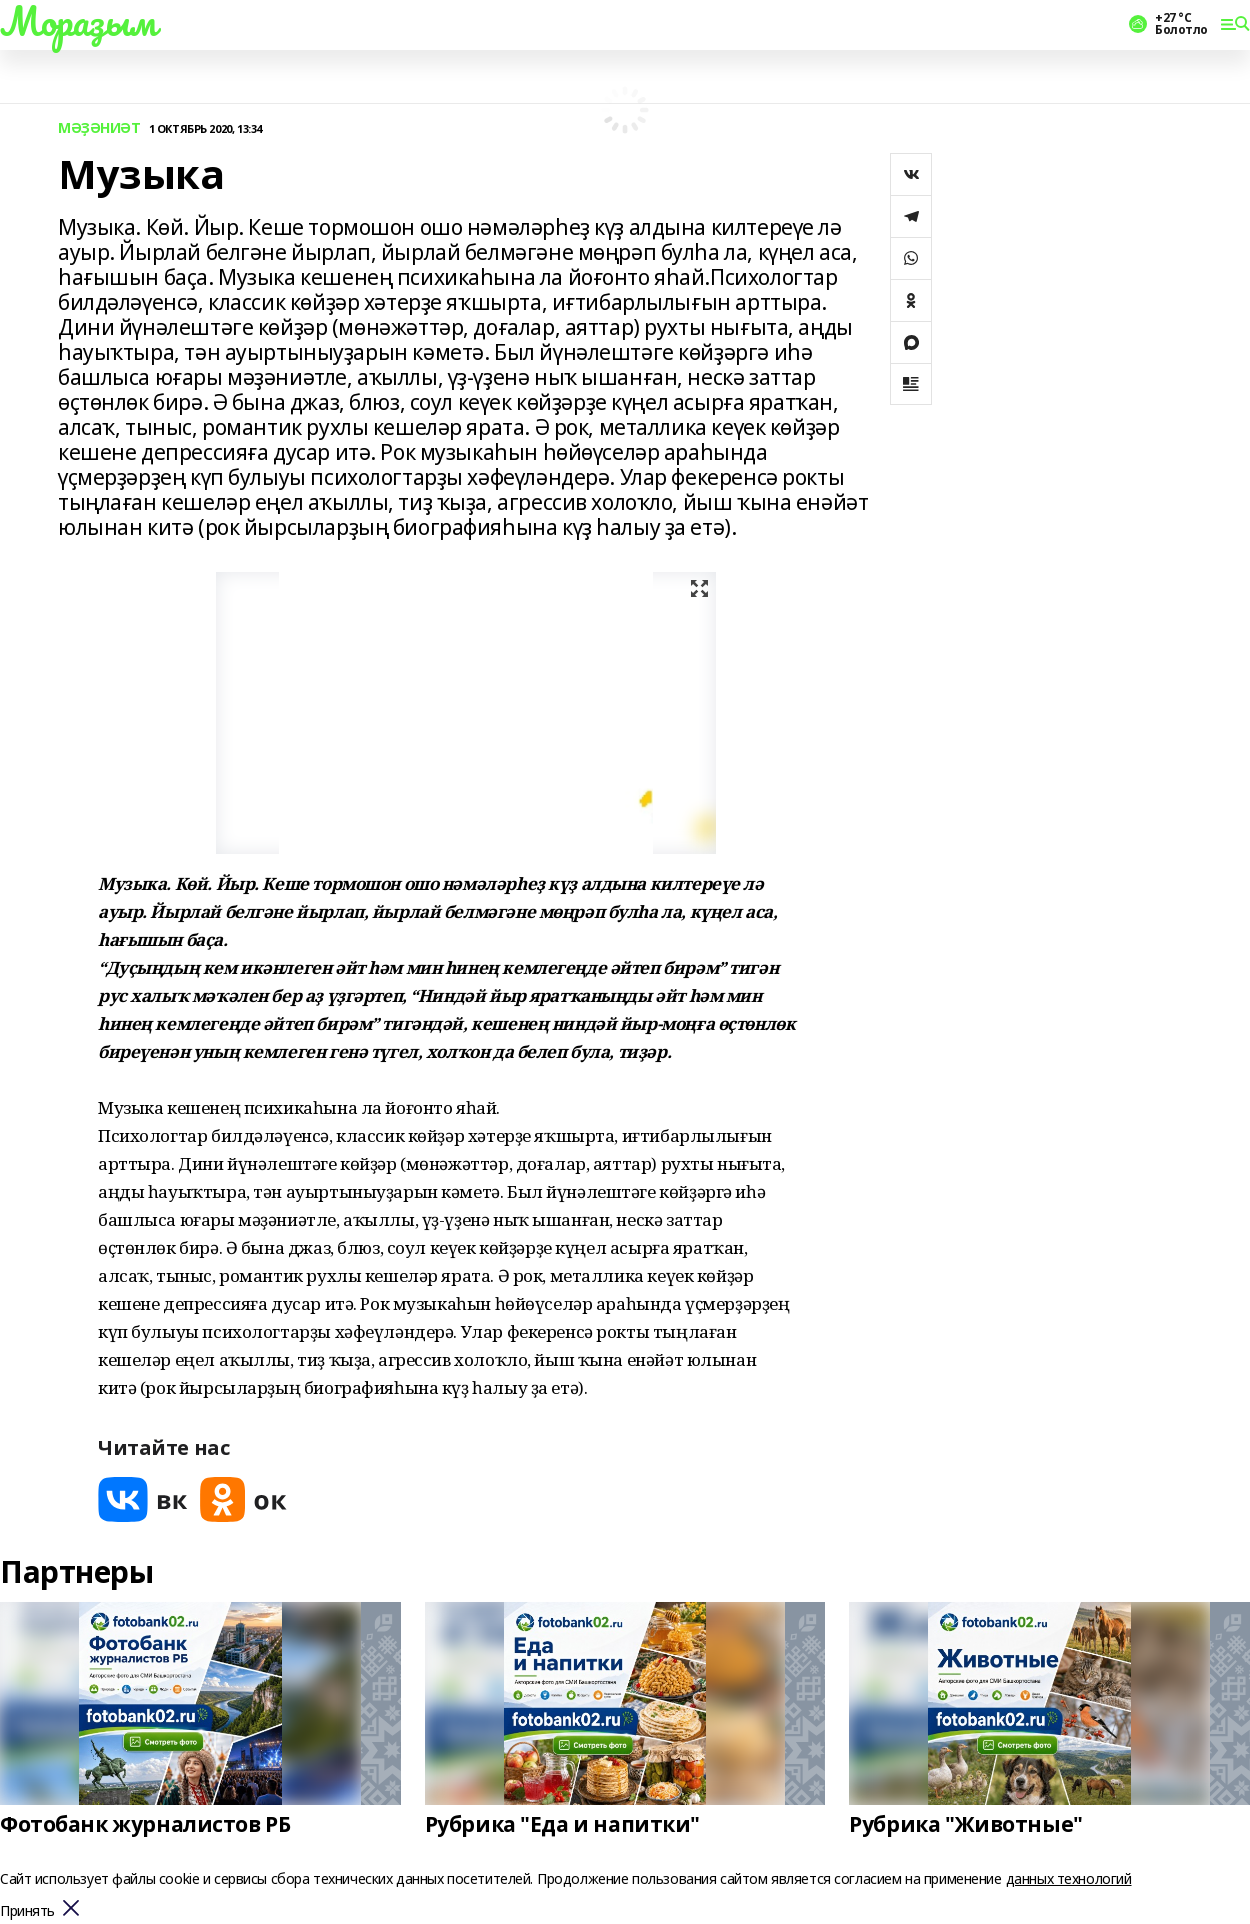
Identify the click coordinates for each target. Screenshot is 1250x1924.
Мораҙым (78, 21)
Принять (27, 1911)
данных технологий (1069, 1878)
